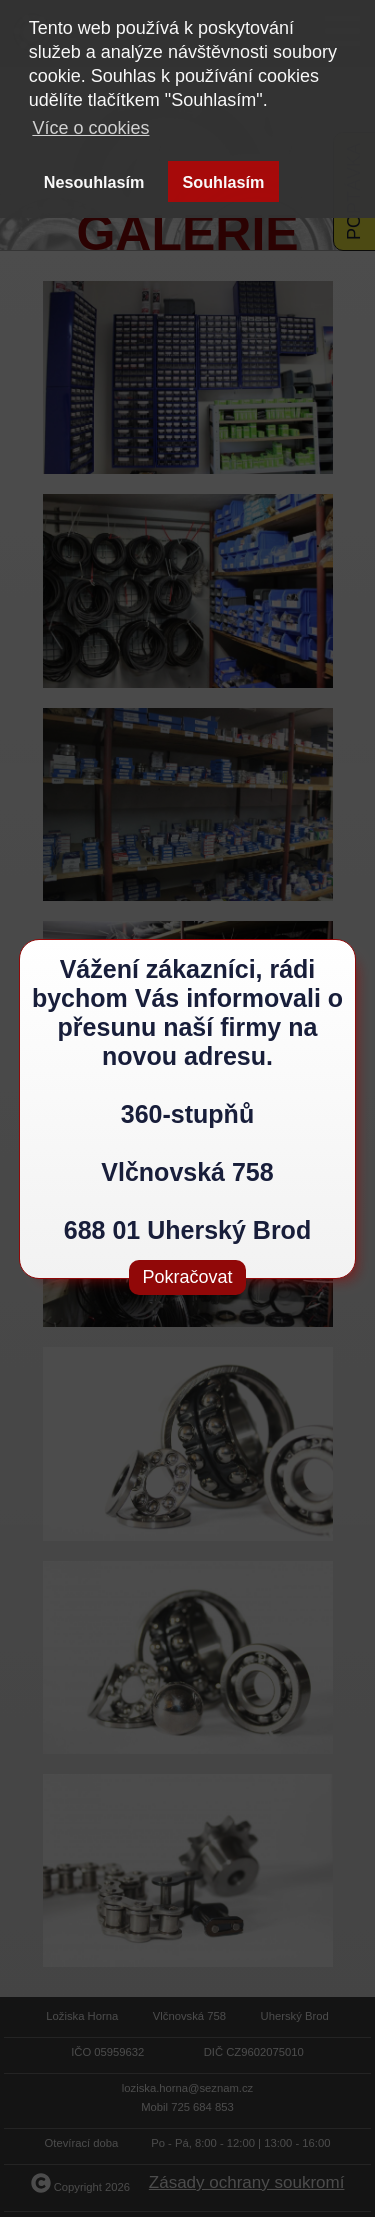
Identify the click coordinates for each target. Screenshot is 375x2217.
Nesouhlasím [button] (94, 182)
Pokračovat (187, 1277)
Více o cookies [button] (90, 128)
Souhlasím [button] (224, 182)
